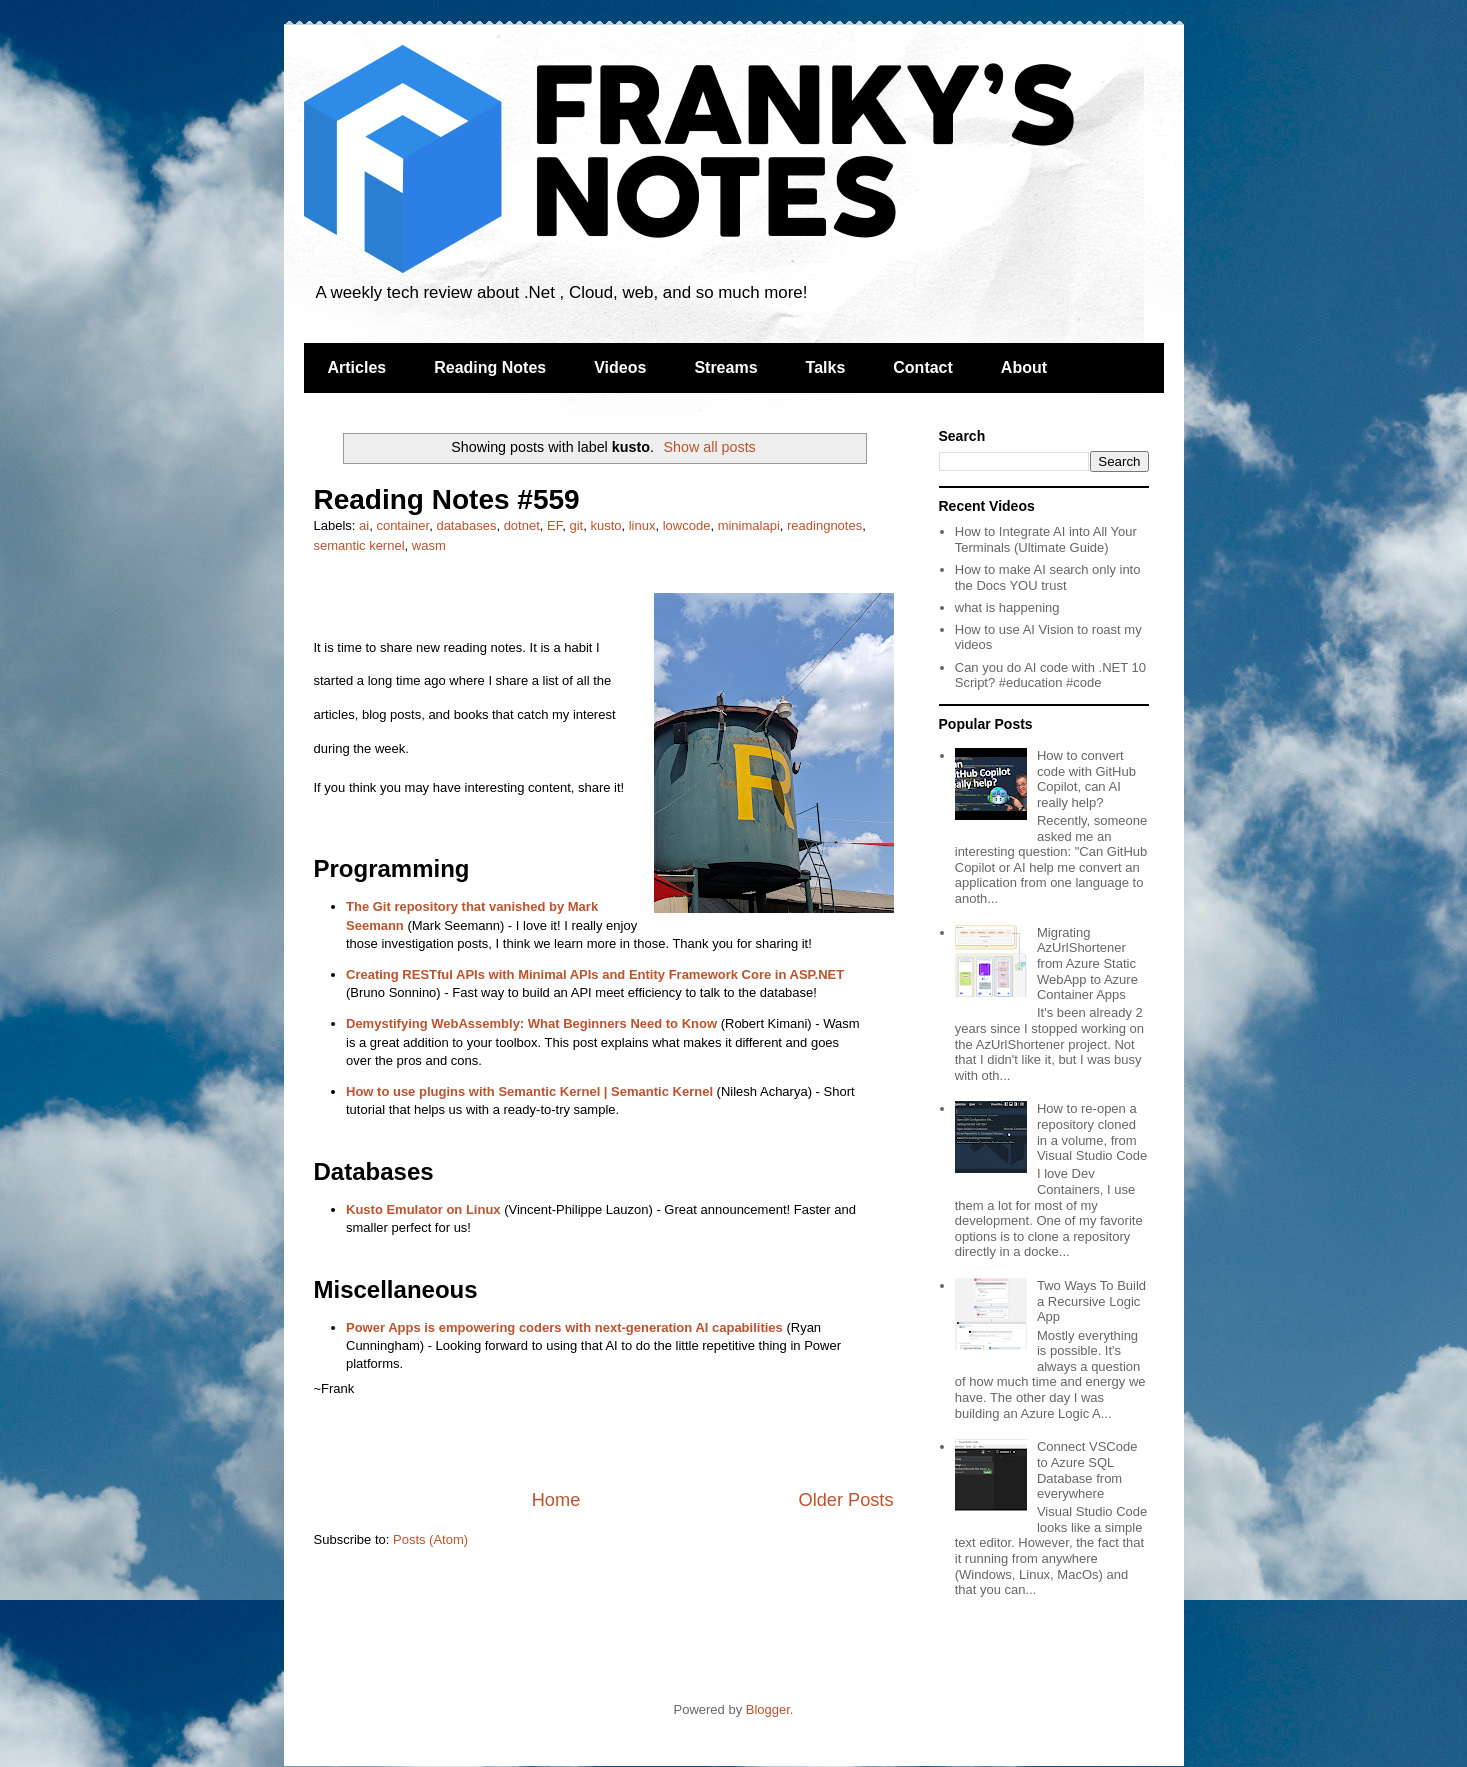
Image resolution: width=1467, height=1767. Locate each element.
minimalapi (749, 525)
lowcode (687, 525)
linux (642, 525)
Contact (923, 367)
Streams (725, 367)
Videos (620, 367)
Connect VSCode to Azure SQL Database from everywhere (1087, 1470)
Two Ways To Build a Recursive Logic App (1091, 1301)
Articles (357, 367)
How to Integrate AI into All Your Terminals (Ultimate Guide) (1046, 539)
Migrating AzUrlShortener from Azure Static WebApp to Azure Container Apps (1087, 963)
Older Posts (845, 1500)
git (576, 525)
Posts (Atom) (430, 1539)
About (1024, 367)
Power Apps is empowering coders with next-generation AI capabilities (564, 1327)
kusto (605, 525)
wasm (429, 545)
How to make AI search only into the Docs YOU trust (1048, 577)
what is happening (1007, 607)
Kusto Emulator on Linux (423, 1209)
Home (556, 1500)
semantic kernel (359, 545)
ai (364, 525)
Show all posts (710, 447)
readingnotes (824, 525)
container (402, 525)
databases (466, 525)
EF (554, 525)
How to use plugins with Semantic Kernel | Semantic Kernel (529, 1091)
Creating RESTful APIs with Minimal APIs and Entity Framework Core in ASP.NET (595, 974)
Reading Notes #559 (447, 499)
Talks (826, 367)
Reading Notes (490, 367)
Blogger (768, 1709)
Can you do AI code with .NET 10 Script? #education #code (1050, 675)
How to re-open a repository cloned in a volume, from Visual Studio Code (1092, 1132)
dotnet (522, 525)
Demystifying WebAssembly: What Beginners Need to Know (531, 1023)
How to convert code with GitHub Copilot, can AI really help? (1086, 779)
